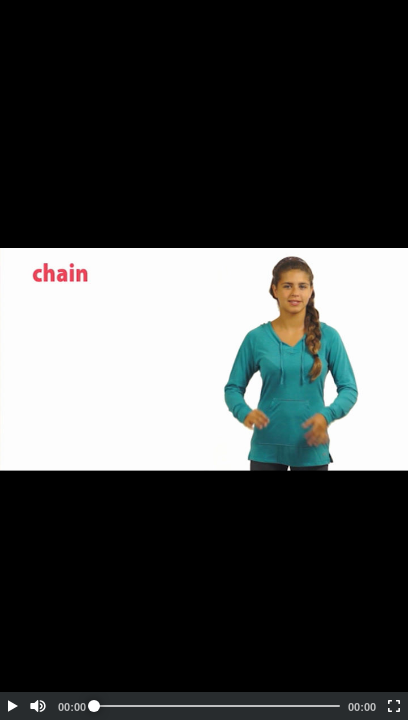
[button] (12, 706)
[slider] (217, 706)
